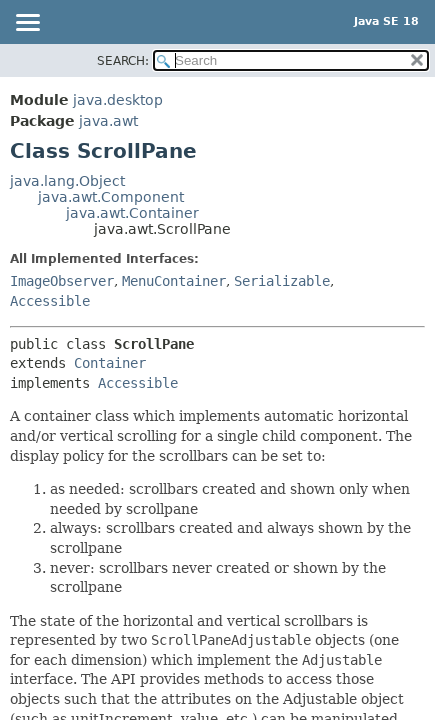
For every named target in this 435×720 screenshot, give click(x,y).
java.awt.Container (132, 213)
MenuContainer (174, 281)
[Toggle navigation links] (27, 24)
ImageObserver (62, 281)
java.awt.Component (111, 197)
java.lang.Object (67, 181)
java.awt (108, 121)
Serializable (282, 281)
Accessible (50, 301)
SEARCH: (123, 61)
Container (110, 363)
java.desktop (118, 100)
